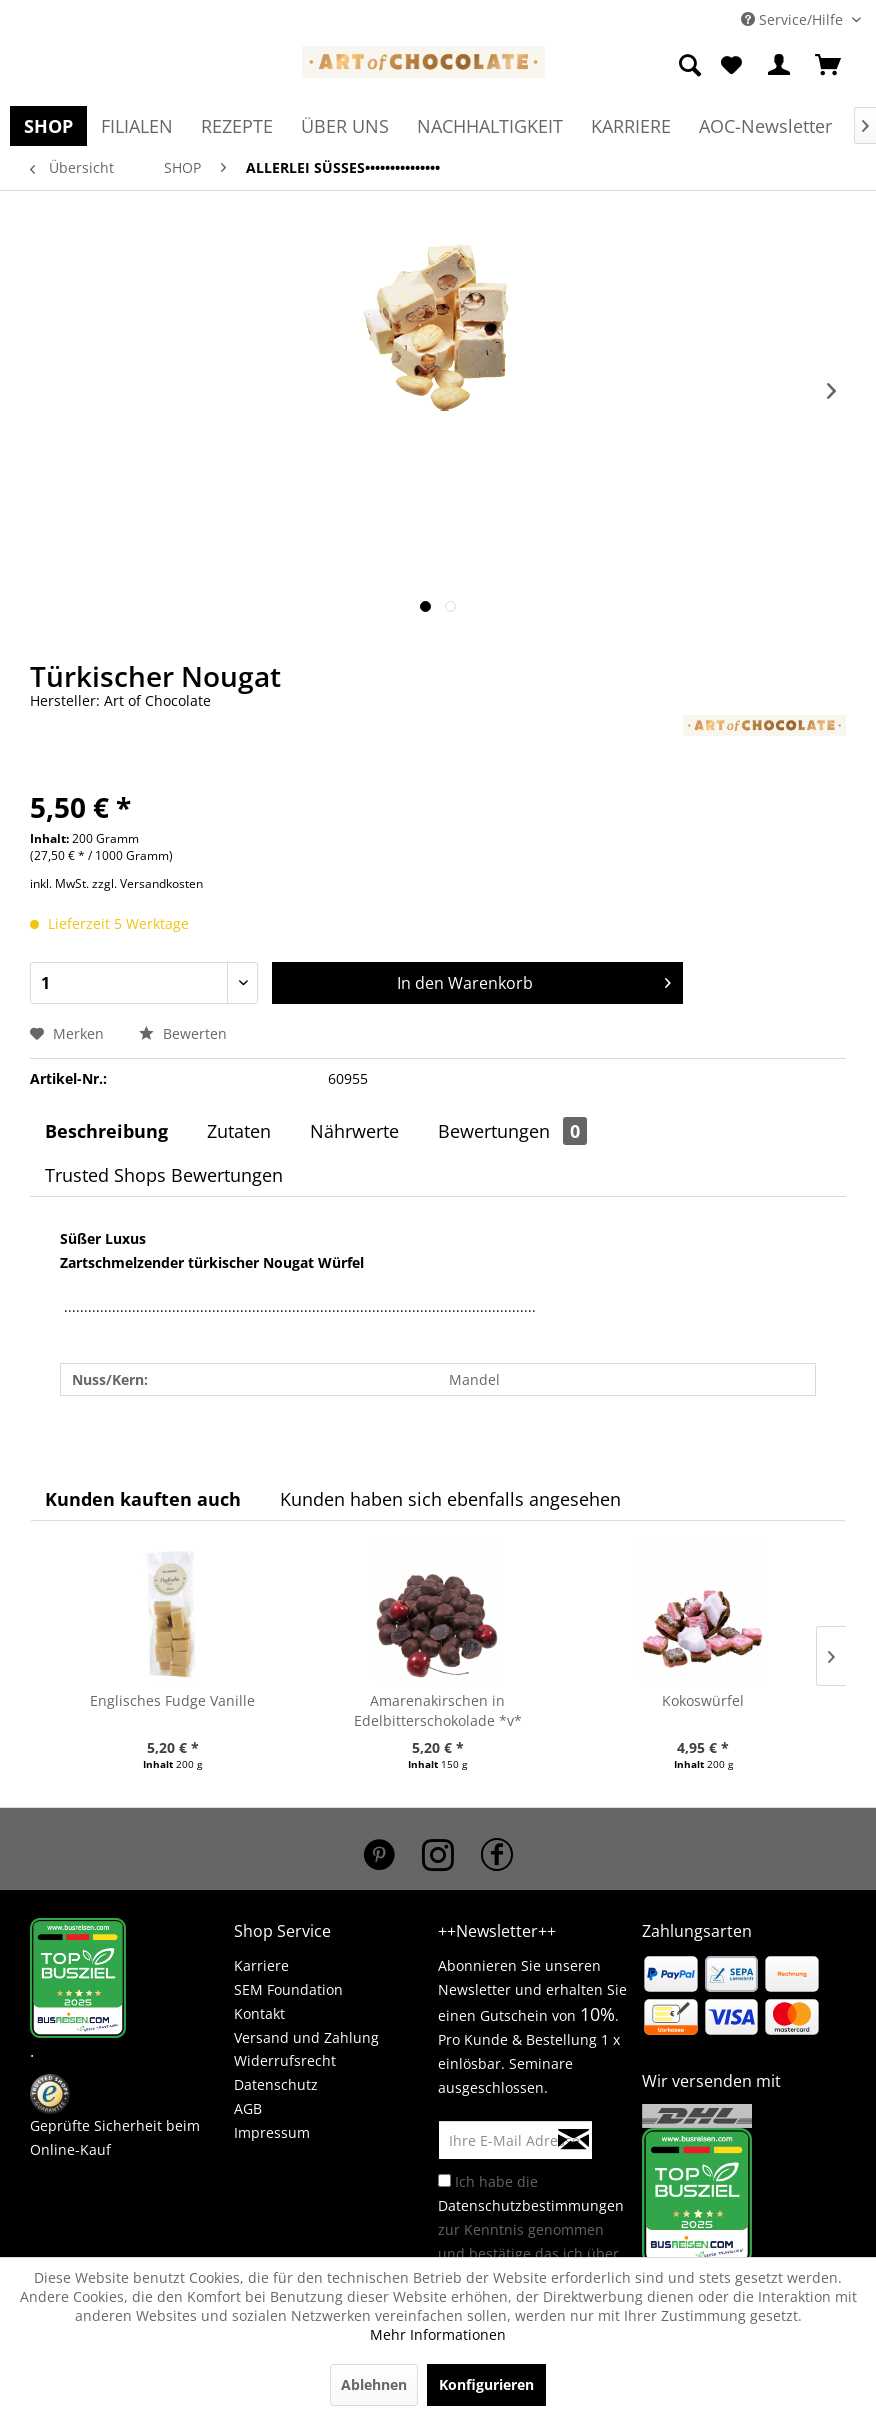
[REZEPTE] (237, 126)
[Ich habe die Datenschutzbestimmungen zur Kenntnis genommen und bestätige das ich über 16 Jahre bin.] (444, 2180)
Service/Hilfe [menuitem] (794, 19)
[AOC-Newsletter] (765, 126)
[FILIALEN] (137, 126)
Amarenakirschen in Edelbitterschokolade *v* (438, 1710)
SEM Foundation (288, 1989)
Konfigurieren (486, 2384)
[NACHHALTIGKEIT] (490, 126)
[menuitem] (691, 66)
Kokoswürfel (703, 1700)
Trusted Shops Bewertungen (164, 1175)
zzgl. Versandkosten (147, 883)
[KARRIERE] (631, 126)
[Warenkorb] (829, 66)
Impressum (272, 2132)
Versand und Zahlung (306, 2037)
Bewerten (183, 1033)
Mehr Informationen (438, 2334)
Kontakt (259, 2013)
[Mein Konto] (780, 66)
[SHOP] (48, 126)
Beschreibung (106, 1131)
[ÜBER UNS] (345, 126)
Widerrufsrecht (285, 2060)
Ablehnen (374, 2384)
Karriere (261, 1965)
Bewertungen (512, 1131)
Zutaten (239, 1131)
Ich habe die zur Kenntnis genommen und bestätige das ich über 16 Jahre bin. (531, 2229)
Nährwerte (354, 1131)
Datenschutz (276, 2084)
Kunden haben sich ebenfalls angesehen (450, 1499)
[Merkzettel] (731, 66)
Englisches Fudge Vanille (172, 1700)
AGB (248, 2108)
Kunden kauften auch (143, 1499)
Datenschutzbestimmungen (531, 2205)
